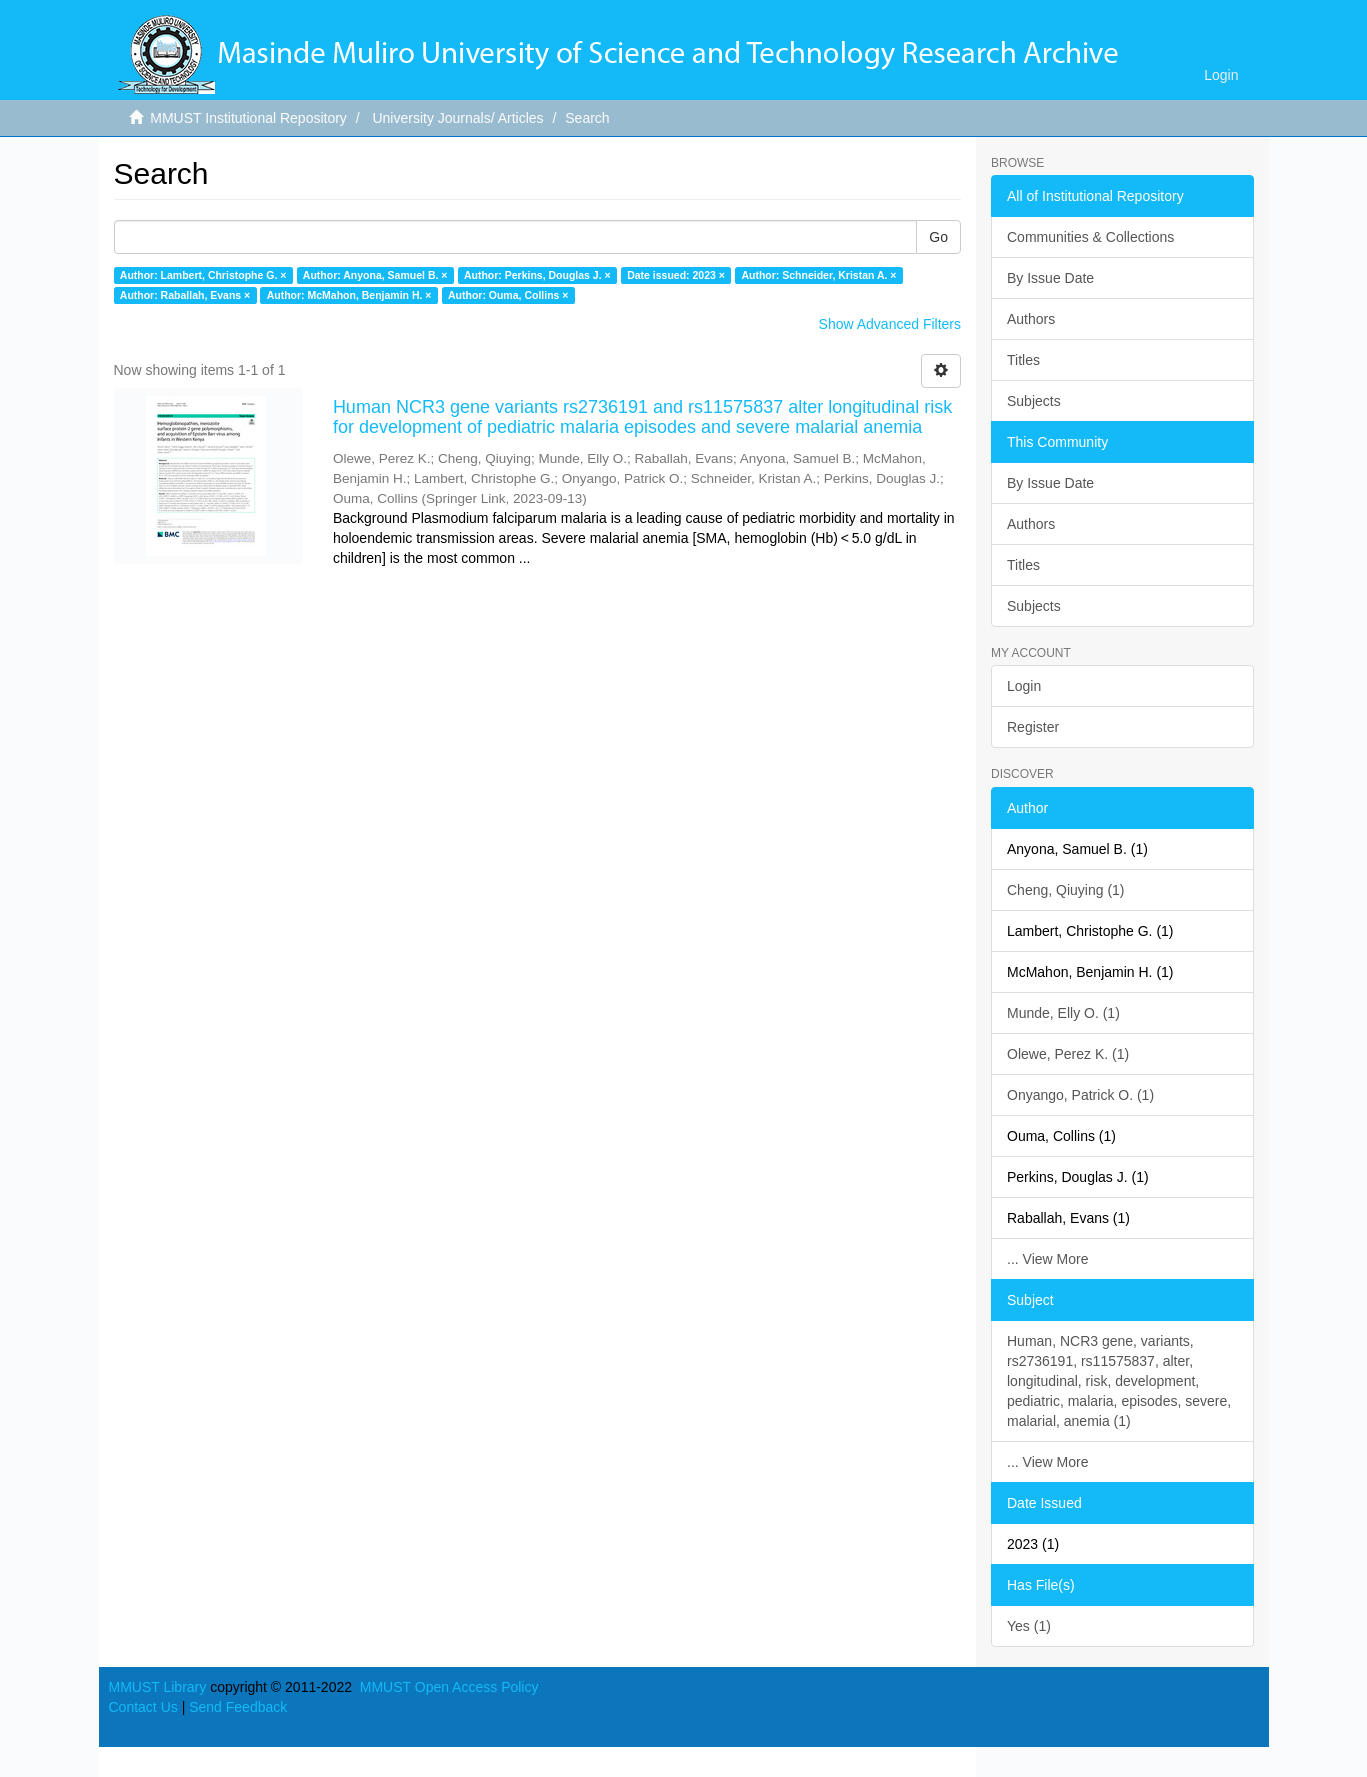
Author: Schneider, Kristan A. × (818, 275)
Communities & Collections (1090, 237)
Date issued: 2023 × (676, 275)
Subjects (1034, 401)
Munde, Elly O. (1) (1063, 1013)
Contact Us (143, 1707)
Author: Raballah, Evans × (185, 295)
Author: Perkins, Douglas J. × (537, 275)
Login (1024, 686)
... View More (1047, 1259)
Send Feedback (238, 1707)
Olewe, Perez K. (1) (1068, 1054)
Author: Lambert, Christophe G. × (203, 275)
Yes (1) (1029, 1626)
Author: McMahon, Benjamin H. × (349, 295)
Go (938, 237)
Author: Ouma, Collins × (508, 295)
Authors (1031, 319)
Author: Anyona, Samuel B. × (375, 275)
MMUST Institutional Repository (248, 118)
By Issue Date (1050, 278)
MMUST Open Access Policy (449, 1687)
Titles (1023, 360)
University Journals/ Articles (457, 118)
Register (1033, 727)
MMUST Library (158, 1687)
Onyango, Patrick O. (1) (1080, 1095)
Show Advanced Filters (890, 324)
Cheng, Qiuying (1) (1066, 890)
